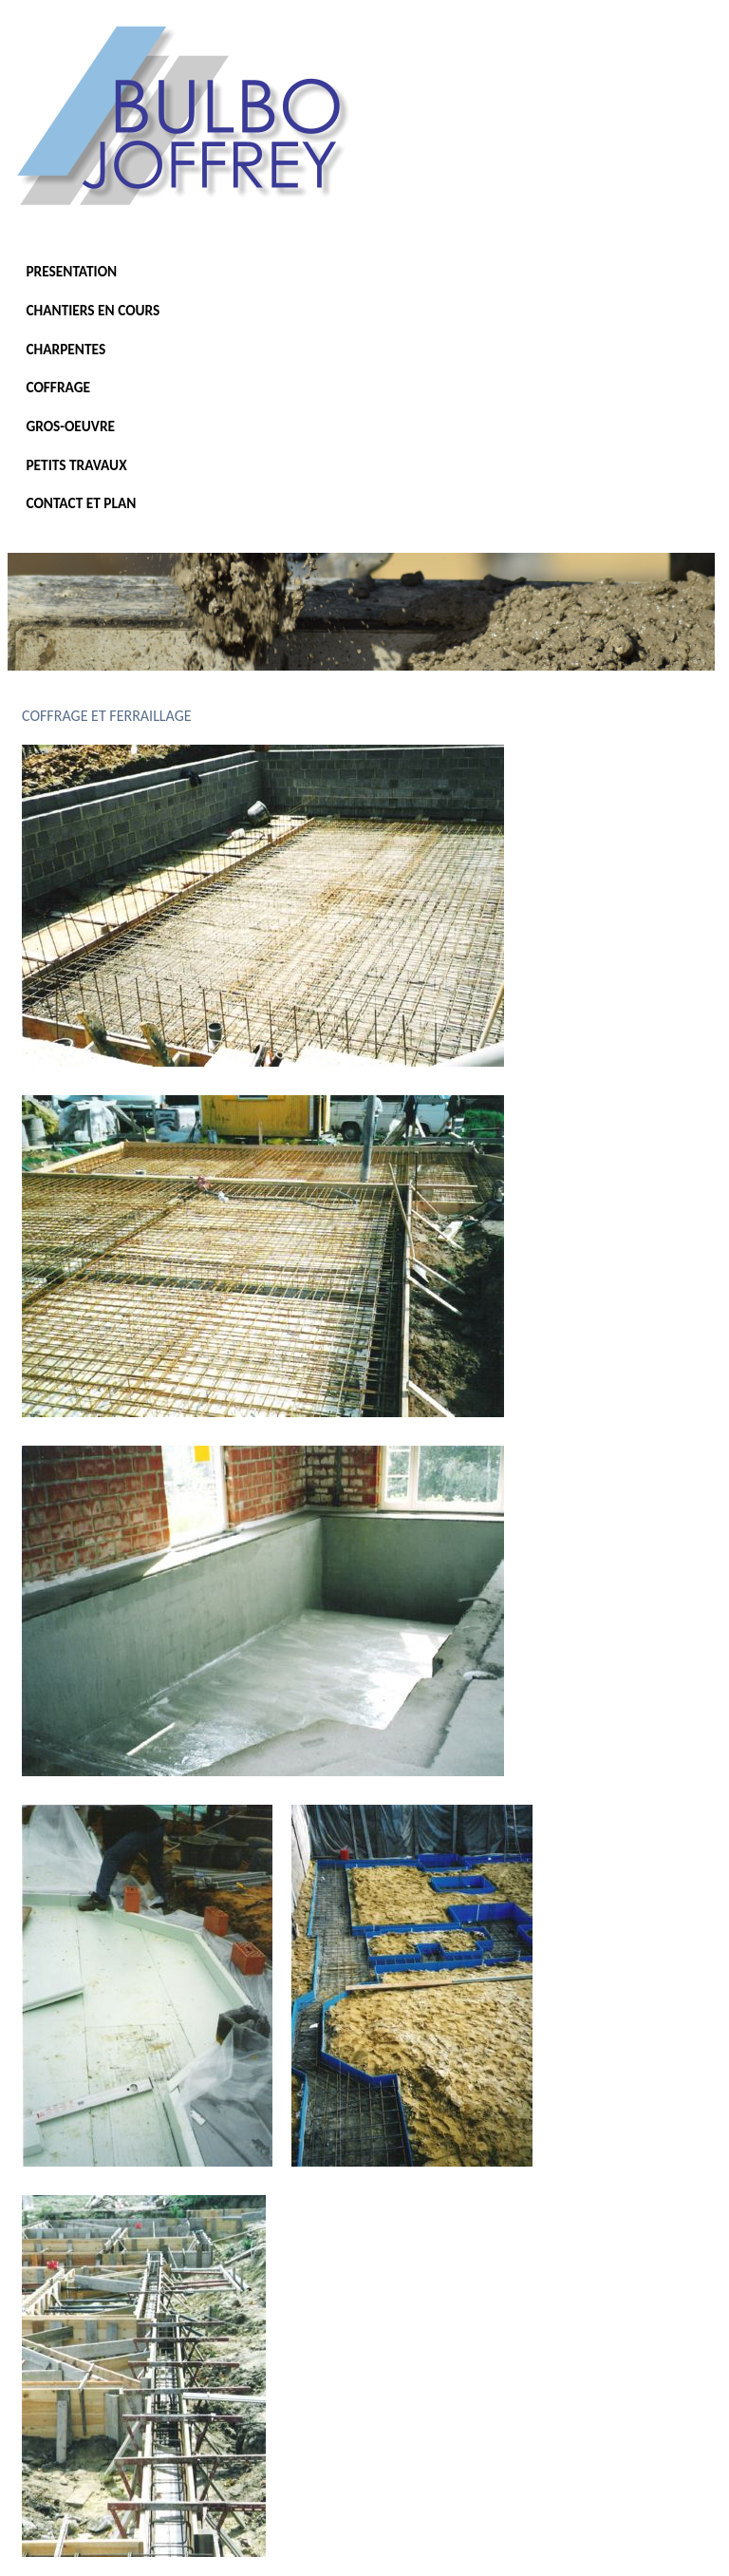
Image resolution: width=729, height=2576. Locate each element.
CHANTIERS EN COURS (92, 310)
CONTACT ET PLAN (81, 503)
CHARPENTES (65, 349)
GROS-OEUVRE (70, 426)
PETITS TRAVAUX (76, 465)
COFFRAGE (58, 387)
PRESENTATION (71, 271)
